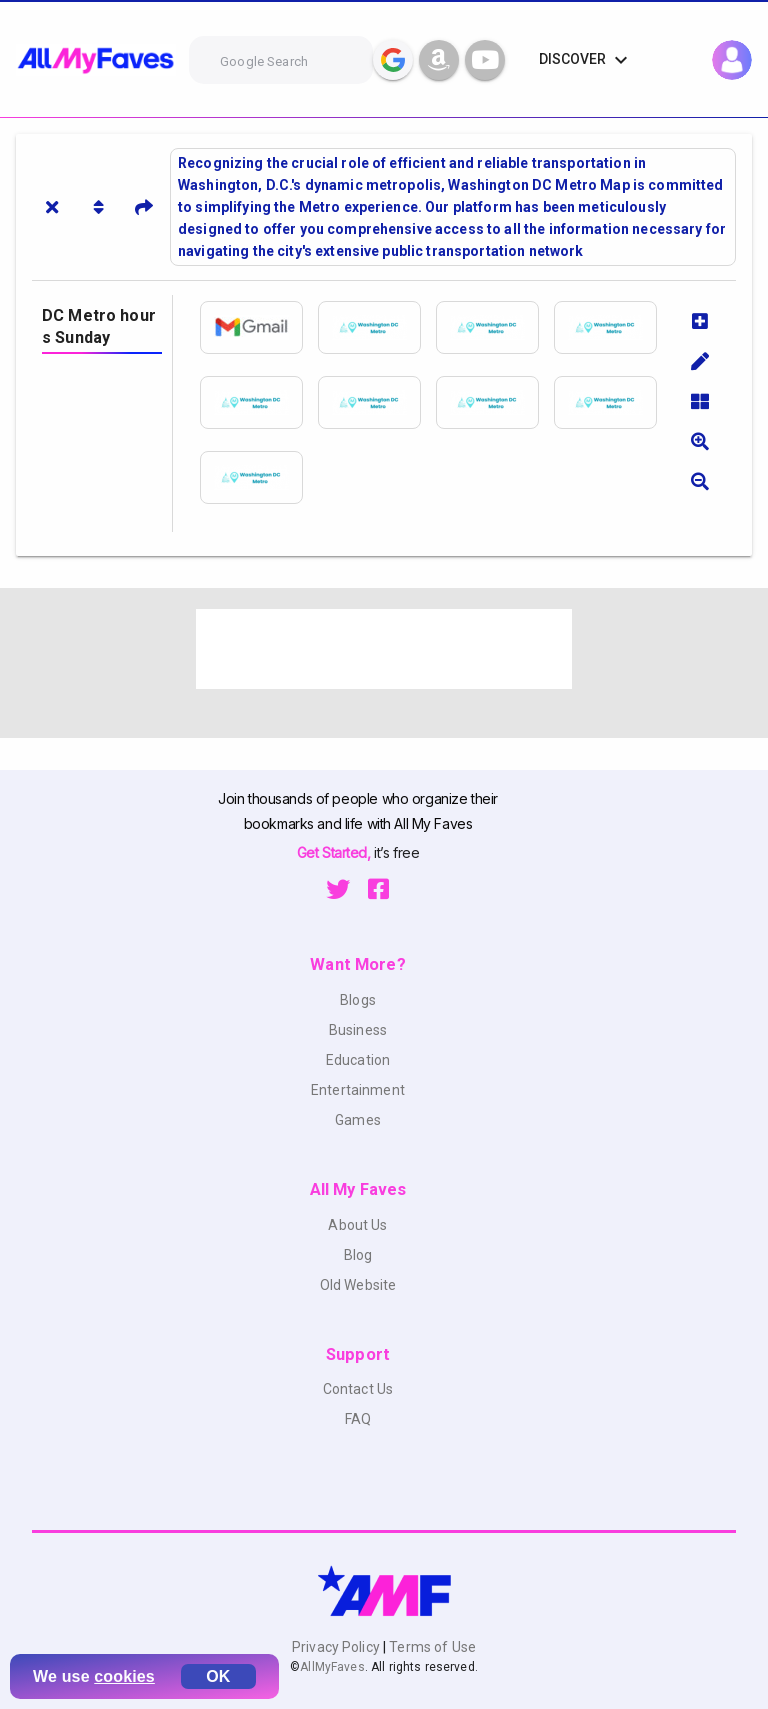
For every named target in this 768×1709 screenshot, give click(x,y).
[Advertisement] (384, 649)
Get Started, (335, 852)
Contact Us (358, 1389)
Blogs (358, 1000)
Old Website (358, 1285)
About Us (357, 1225)
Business (358, 1030)
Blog (358, 1255)
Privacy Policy (337, 1647)
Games (358, 1120)
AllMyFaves (332, 1667)
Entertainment (358, 1090)
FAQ (358, 1419)
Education (358, 1060)
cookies (124, 1676)
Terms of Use (431, 1647)
